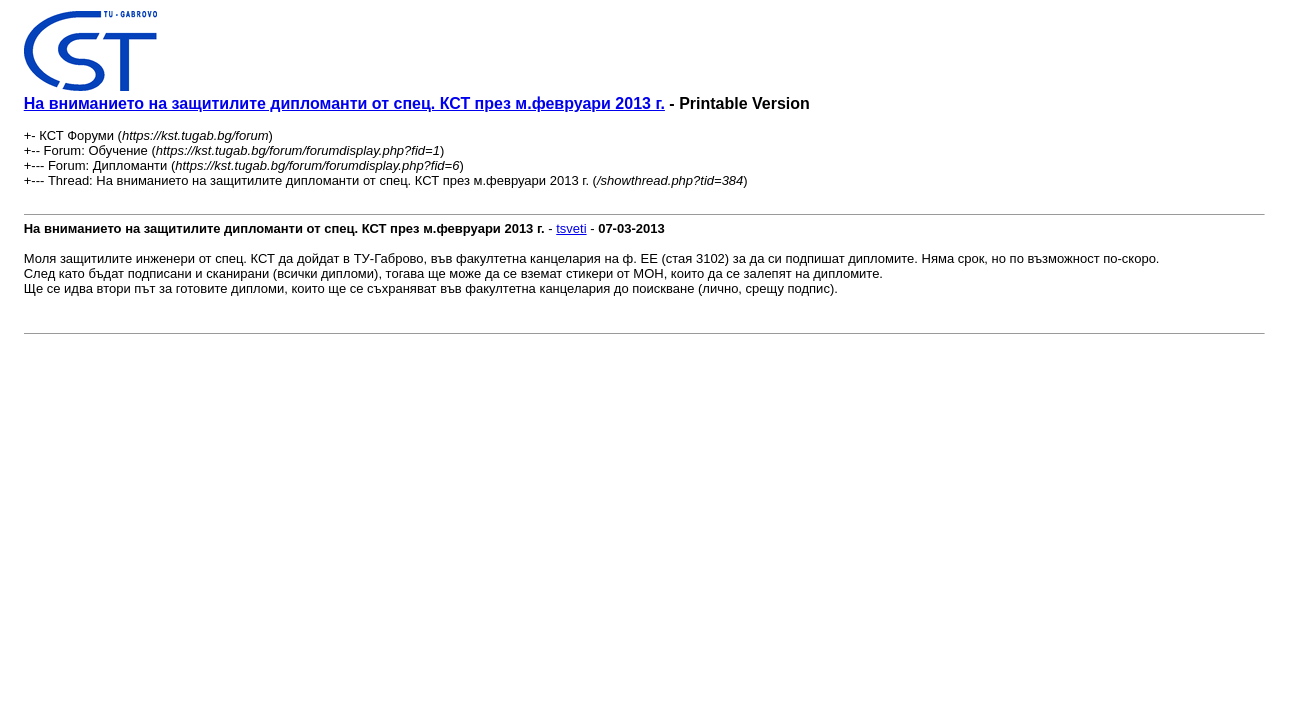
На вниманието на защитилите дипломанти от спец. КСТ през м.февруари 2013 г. (344, 103)
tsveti (571, 228)
